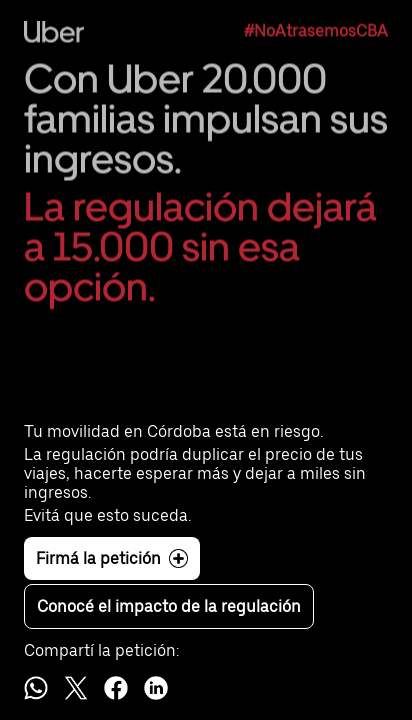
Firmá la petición (112, 558)
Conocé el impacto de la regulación (169, 606)
